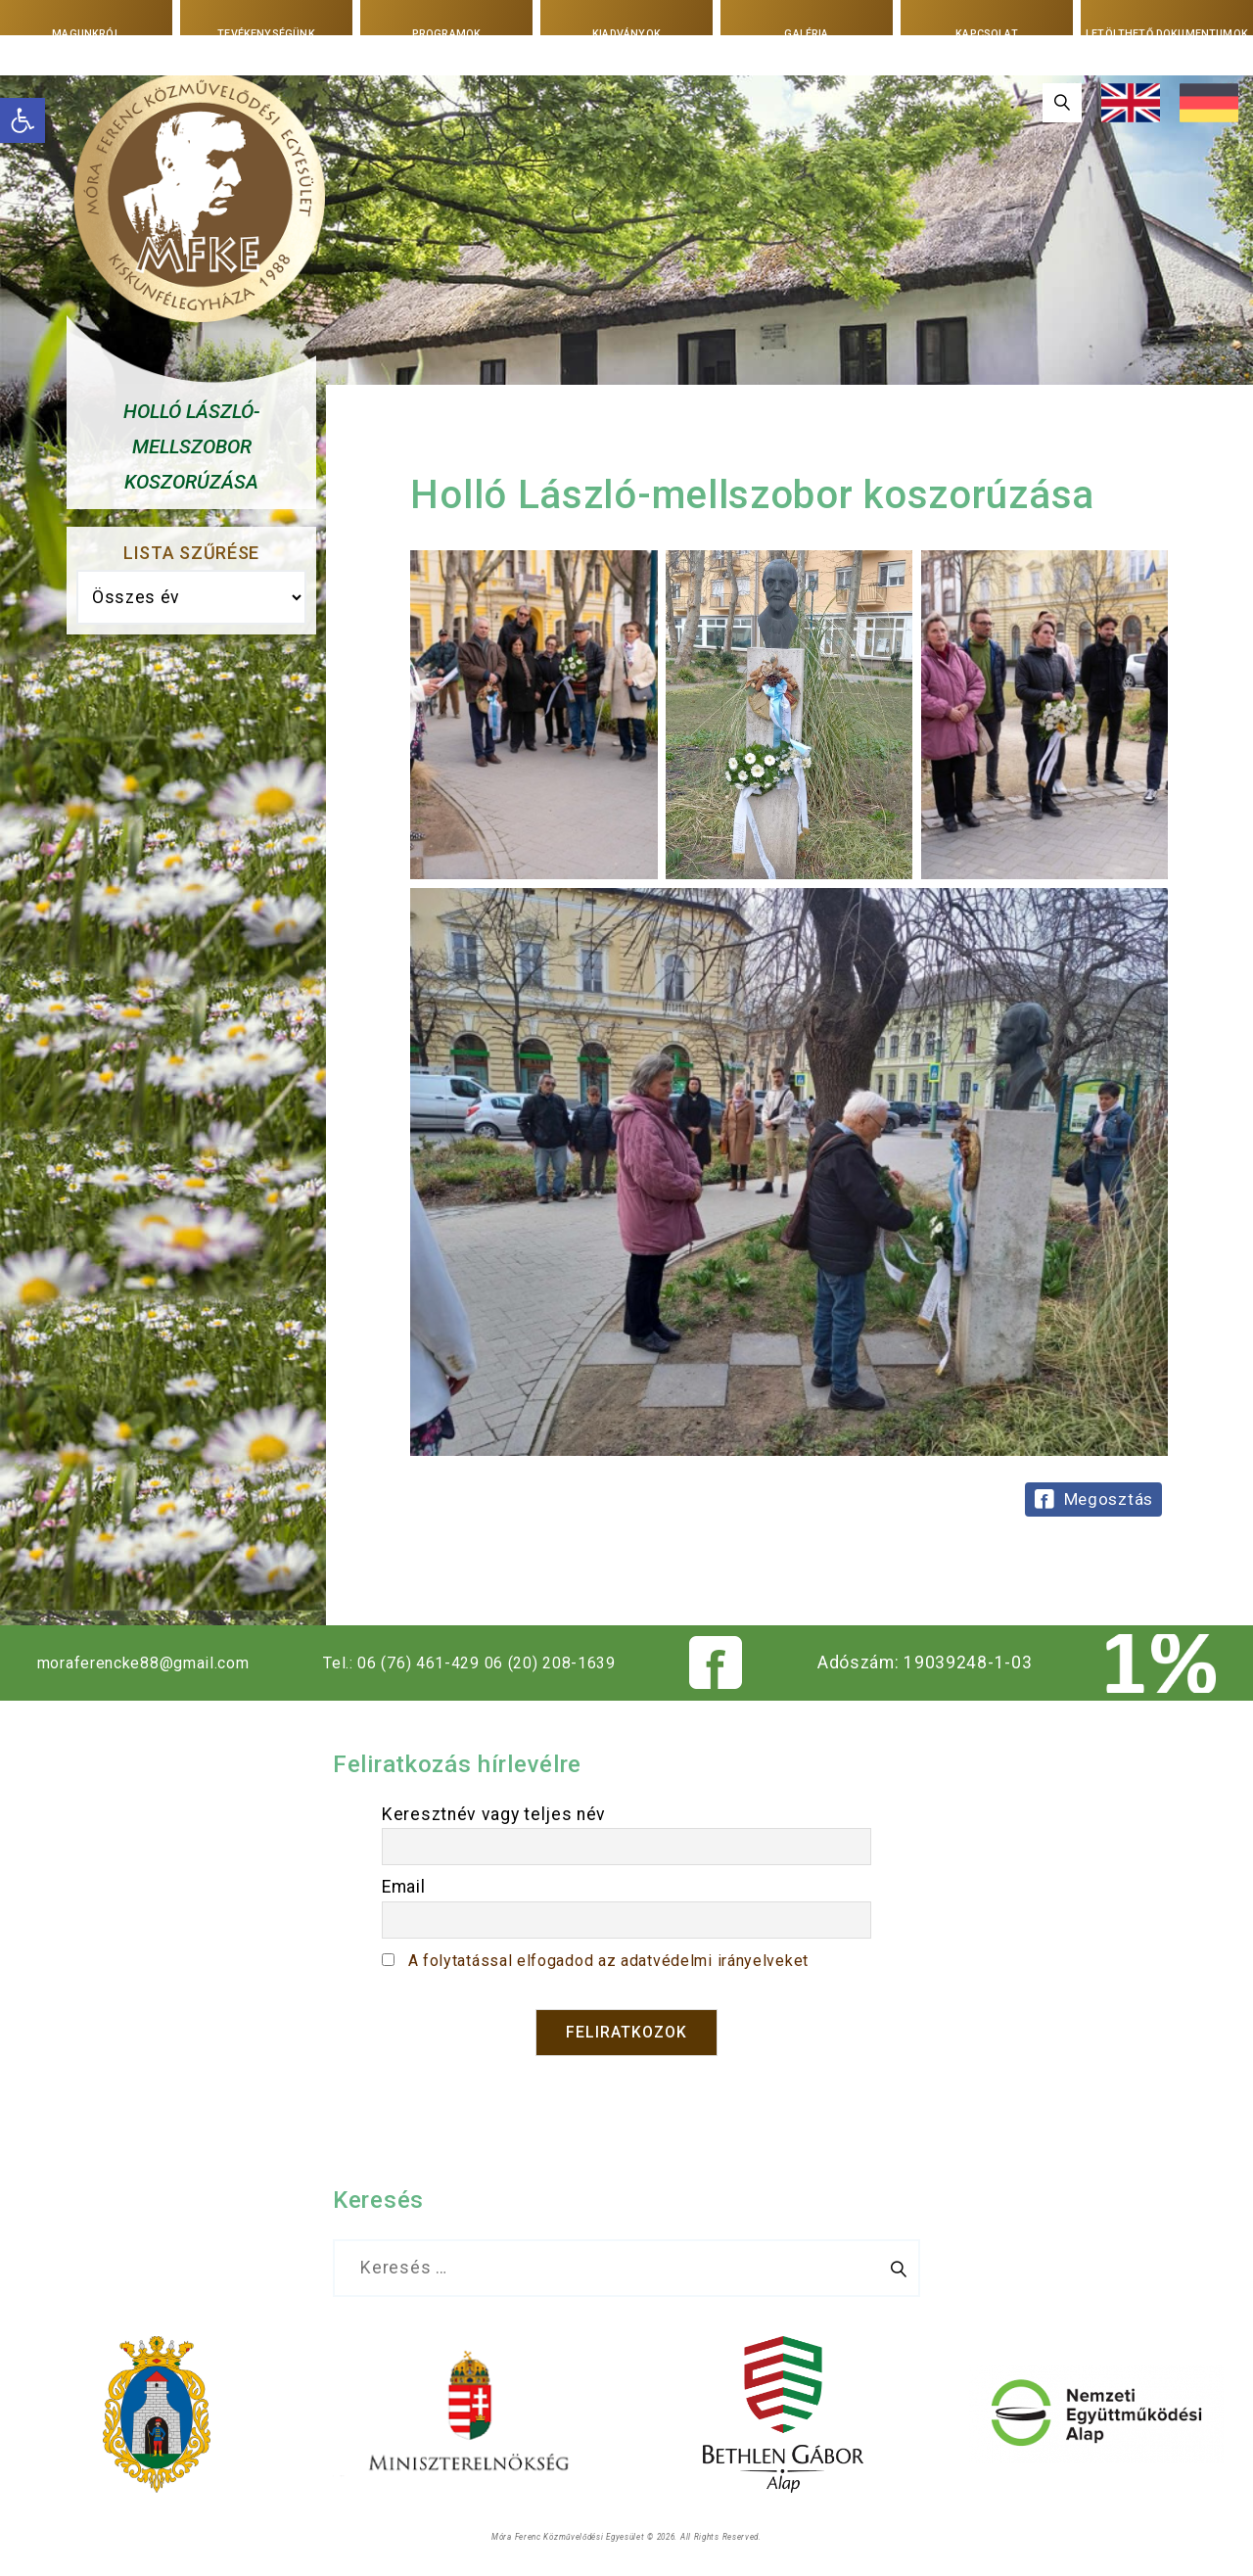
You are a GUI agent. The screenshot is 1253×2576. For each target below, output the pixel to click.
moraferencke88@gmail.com (148, 1662)
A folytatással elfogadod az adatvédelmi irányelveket (627, 1960)
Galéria (807, 33)
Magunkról (85, 33)
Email (404, 1887)
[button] (22, 120)
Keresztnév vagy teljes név (494, 1814)
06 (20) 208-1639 (573, 1662)
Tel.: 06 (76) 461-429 (411, 1662)
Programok (445, 33)
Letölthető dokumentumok (1166, 34)
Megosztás (1108, 1499)
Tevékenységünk (267, 33)
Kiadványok (626, 33)
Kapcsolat (987, 33)
